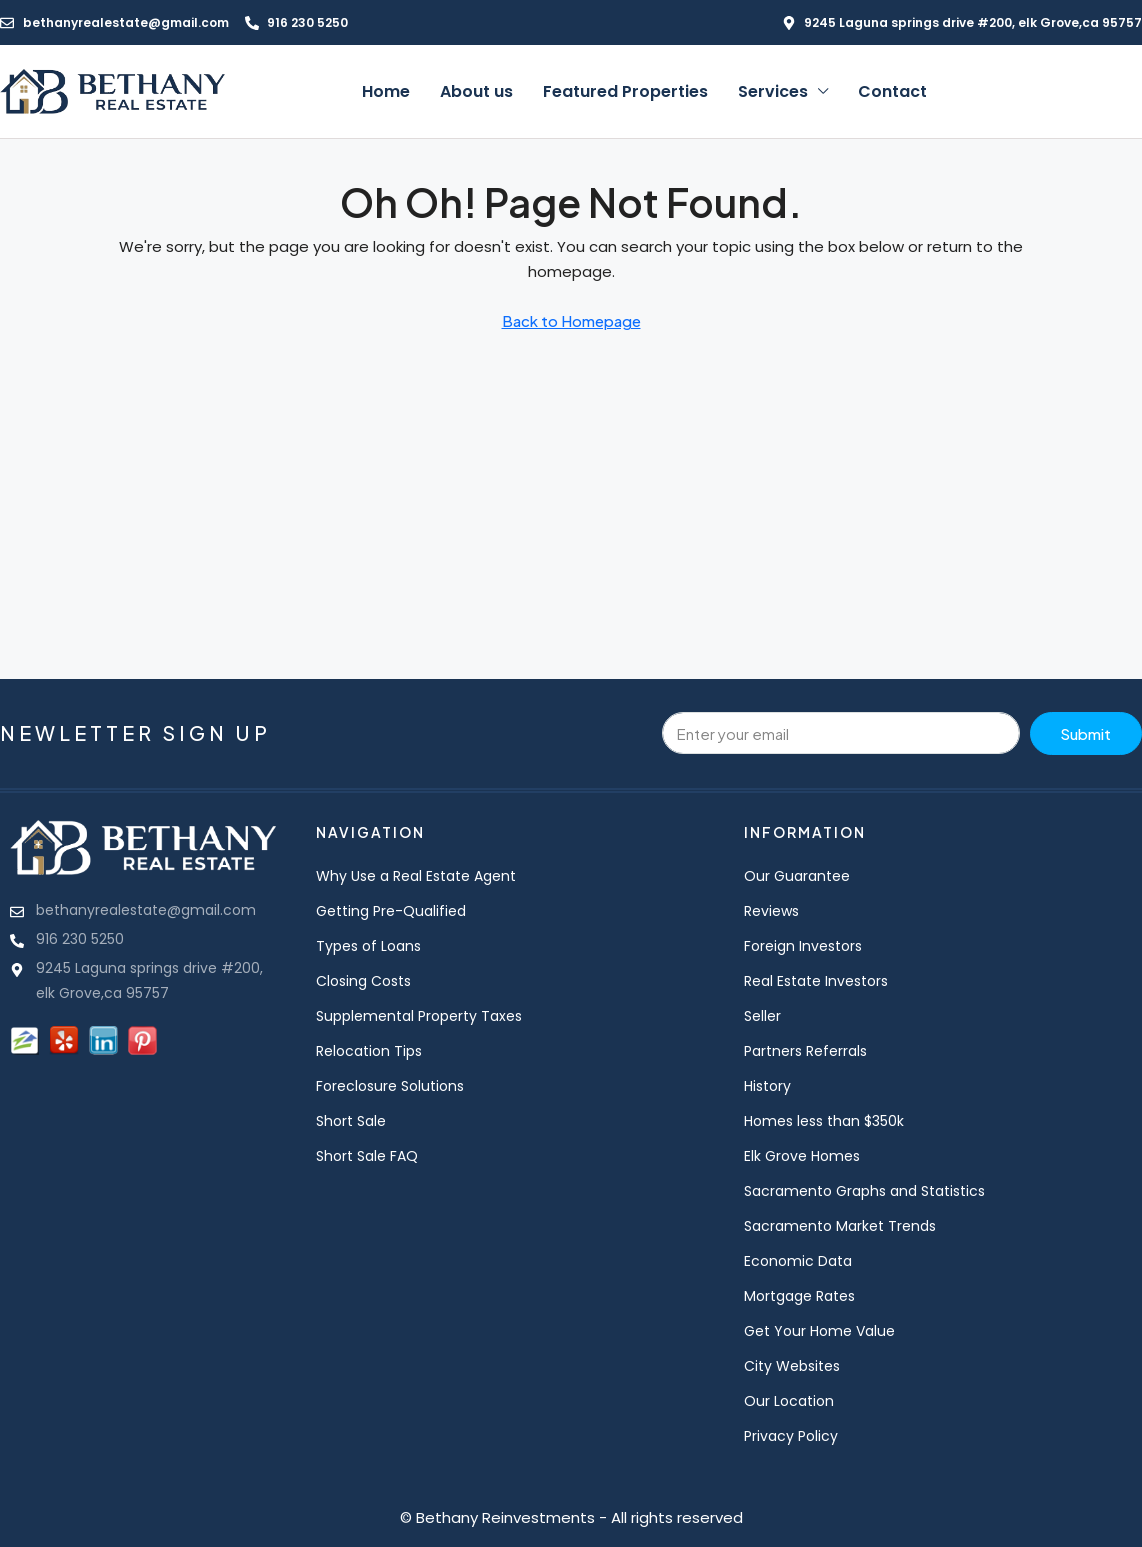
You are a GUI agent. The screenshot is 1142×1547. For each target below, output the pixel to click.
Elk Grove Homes (802, 1156)
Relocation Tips (369, 1051)
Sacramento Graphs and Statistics (864, 1191)
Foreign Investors (803, 946)
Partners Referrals (805, 1051)
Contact (892, 91)
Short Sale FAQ (367, 1156)
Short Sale (351, 1121)
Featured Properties (625, 91)
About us (476, 91)
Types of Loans (368, 946)
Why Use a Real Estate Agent (416, 876)
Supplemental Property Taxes (419, 1016)
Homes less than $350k (824, 1121)
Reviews (771, 911)
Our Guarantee (797, 876)
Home (386, 91)
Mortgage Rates (799, 1296)
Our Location (789, 1401)
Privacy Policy (791, 1436)
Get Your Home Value (819, 1331)
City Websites (792, 1366)
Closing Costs (363, 981)
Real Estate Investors (816, 981)
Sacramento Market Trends (840, 1226)
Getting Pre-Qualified (391, 911)
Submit (1085, 733)
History (767, 1086)
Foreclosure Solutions (390, 1086)
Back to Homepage (571, 320)
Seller (762, 1016)
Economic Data (798, 1261)
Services (773, 91)
